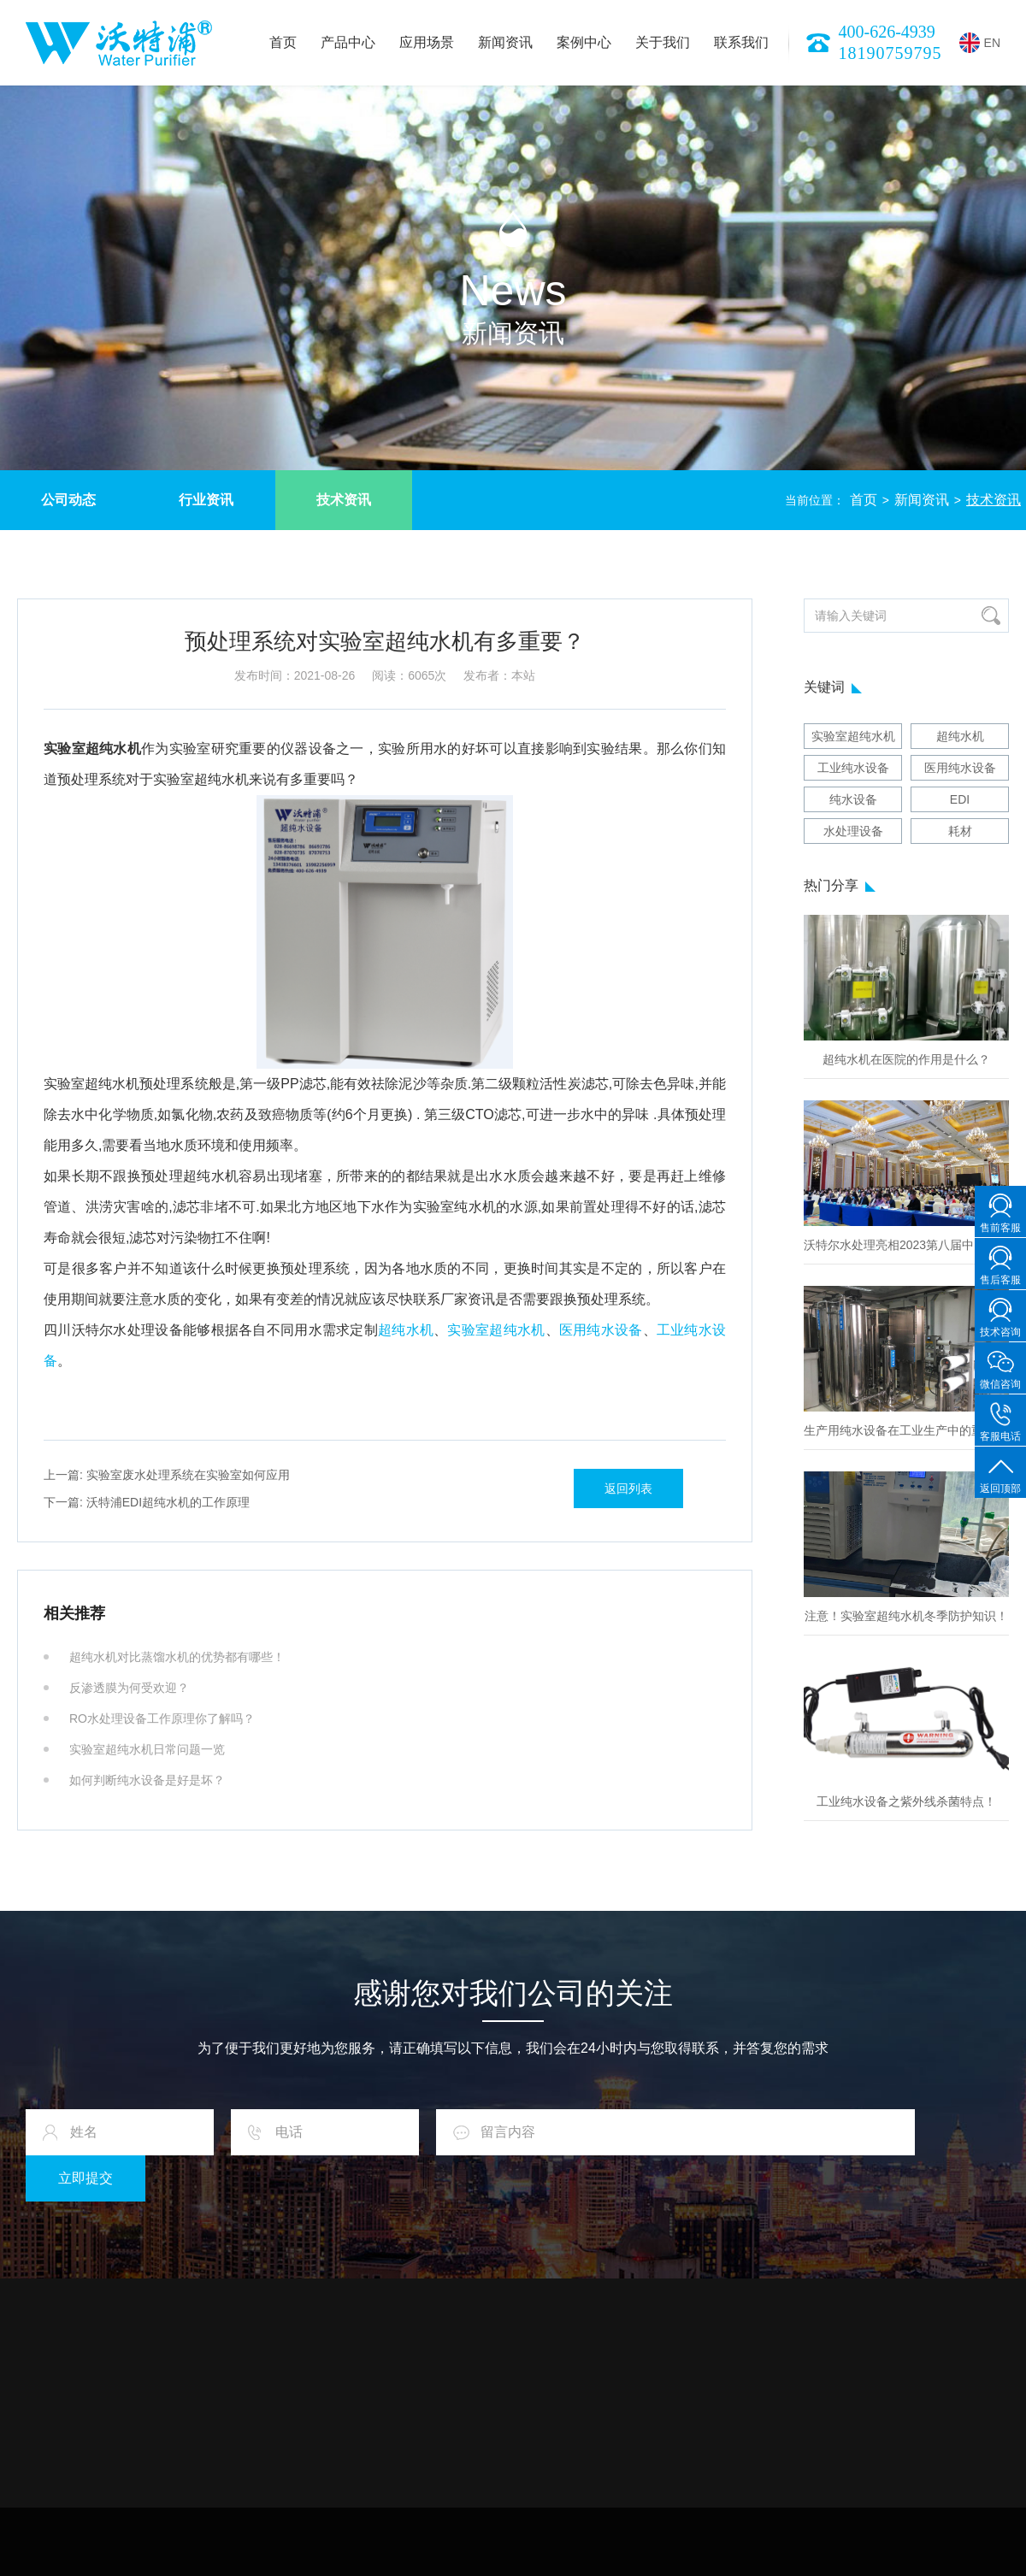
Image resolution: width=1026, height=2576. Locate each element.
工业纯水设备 (853, 768)
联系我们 (741, 42)
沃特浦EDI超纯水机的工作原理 (147, 1502)
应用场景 (426, 42)
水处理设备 (853, 831)
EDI (960, 799)
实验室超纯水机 (496, 1330)
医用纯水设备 (601, 1330)
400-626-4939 (887, 31)
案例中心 (584, 42)
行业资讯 (206, 499)
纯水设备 (853, 799)
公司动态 (68, 499)
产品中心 (348, 42)
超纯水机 (405, 1330)
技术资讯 (343, 499)
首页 (283, 42)
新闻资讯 (505, 42)
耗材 (960, 831)
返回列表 (628, 1488)
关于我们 (662, 42)
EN (979, 42)
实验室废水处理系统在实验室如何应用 (167, 1475)
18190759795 (890, 53)
